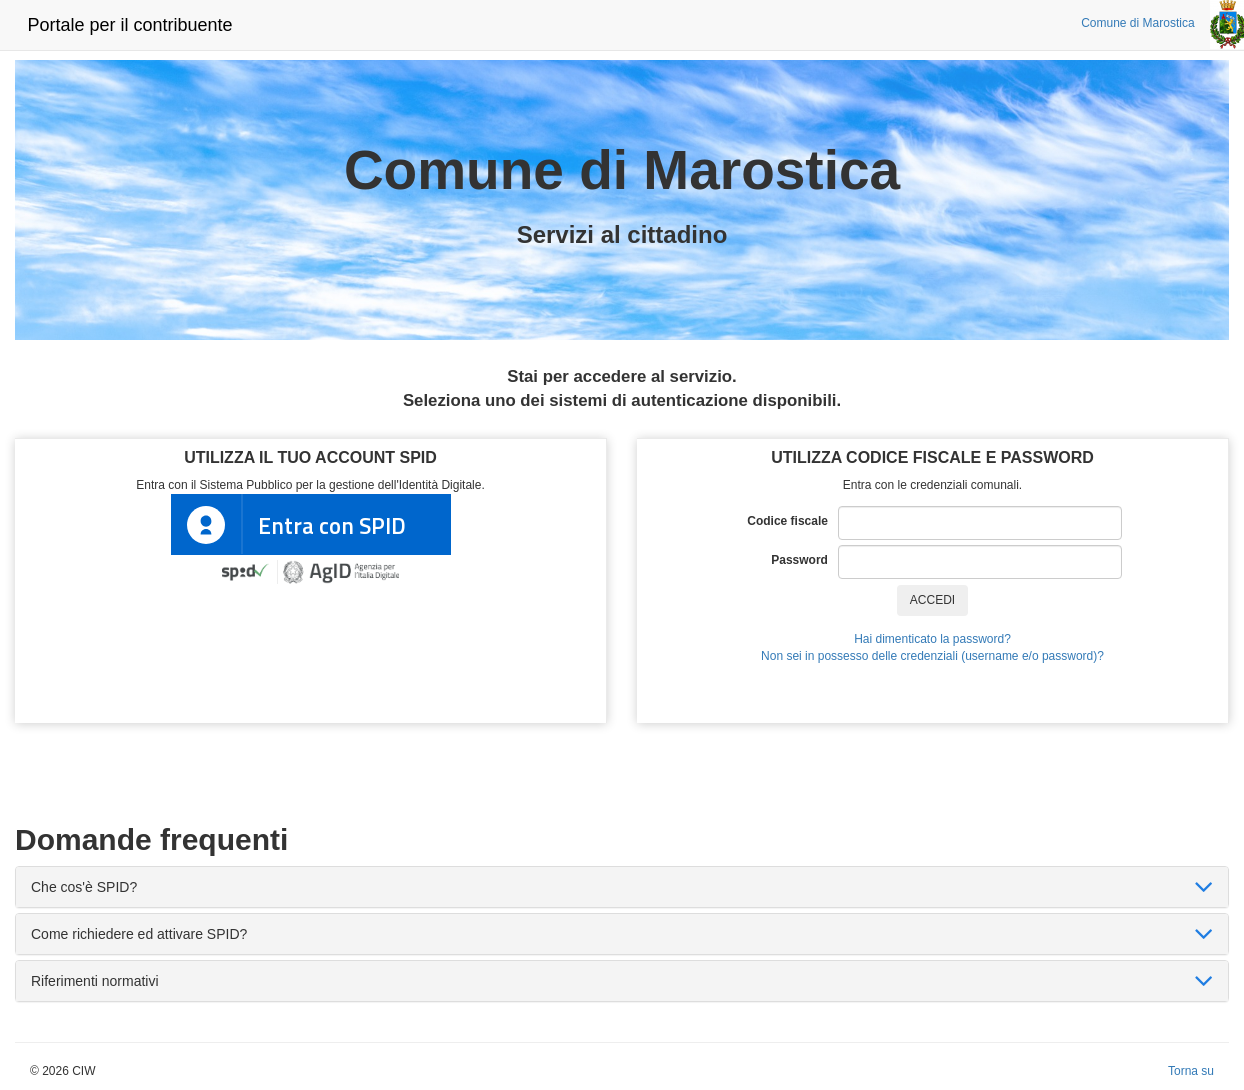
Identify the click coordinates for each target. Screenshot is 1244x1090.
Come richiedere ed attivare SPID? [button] (139, 934)
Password (804, 560)
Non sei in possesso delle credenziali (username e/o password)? (932, 656)
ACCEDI (932, 600)
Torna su (1191, 1071)
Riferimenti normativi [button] (95, 981)
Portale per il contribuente (129, 25)
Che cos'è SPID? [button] (84, 887)
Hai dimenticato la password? (932, 639)
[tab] (622, 887)
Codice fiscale (792, 521)
